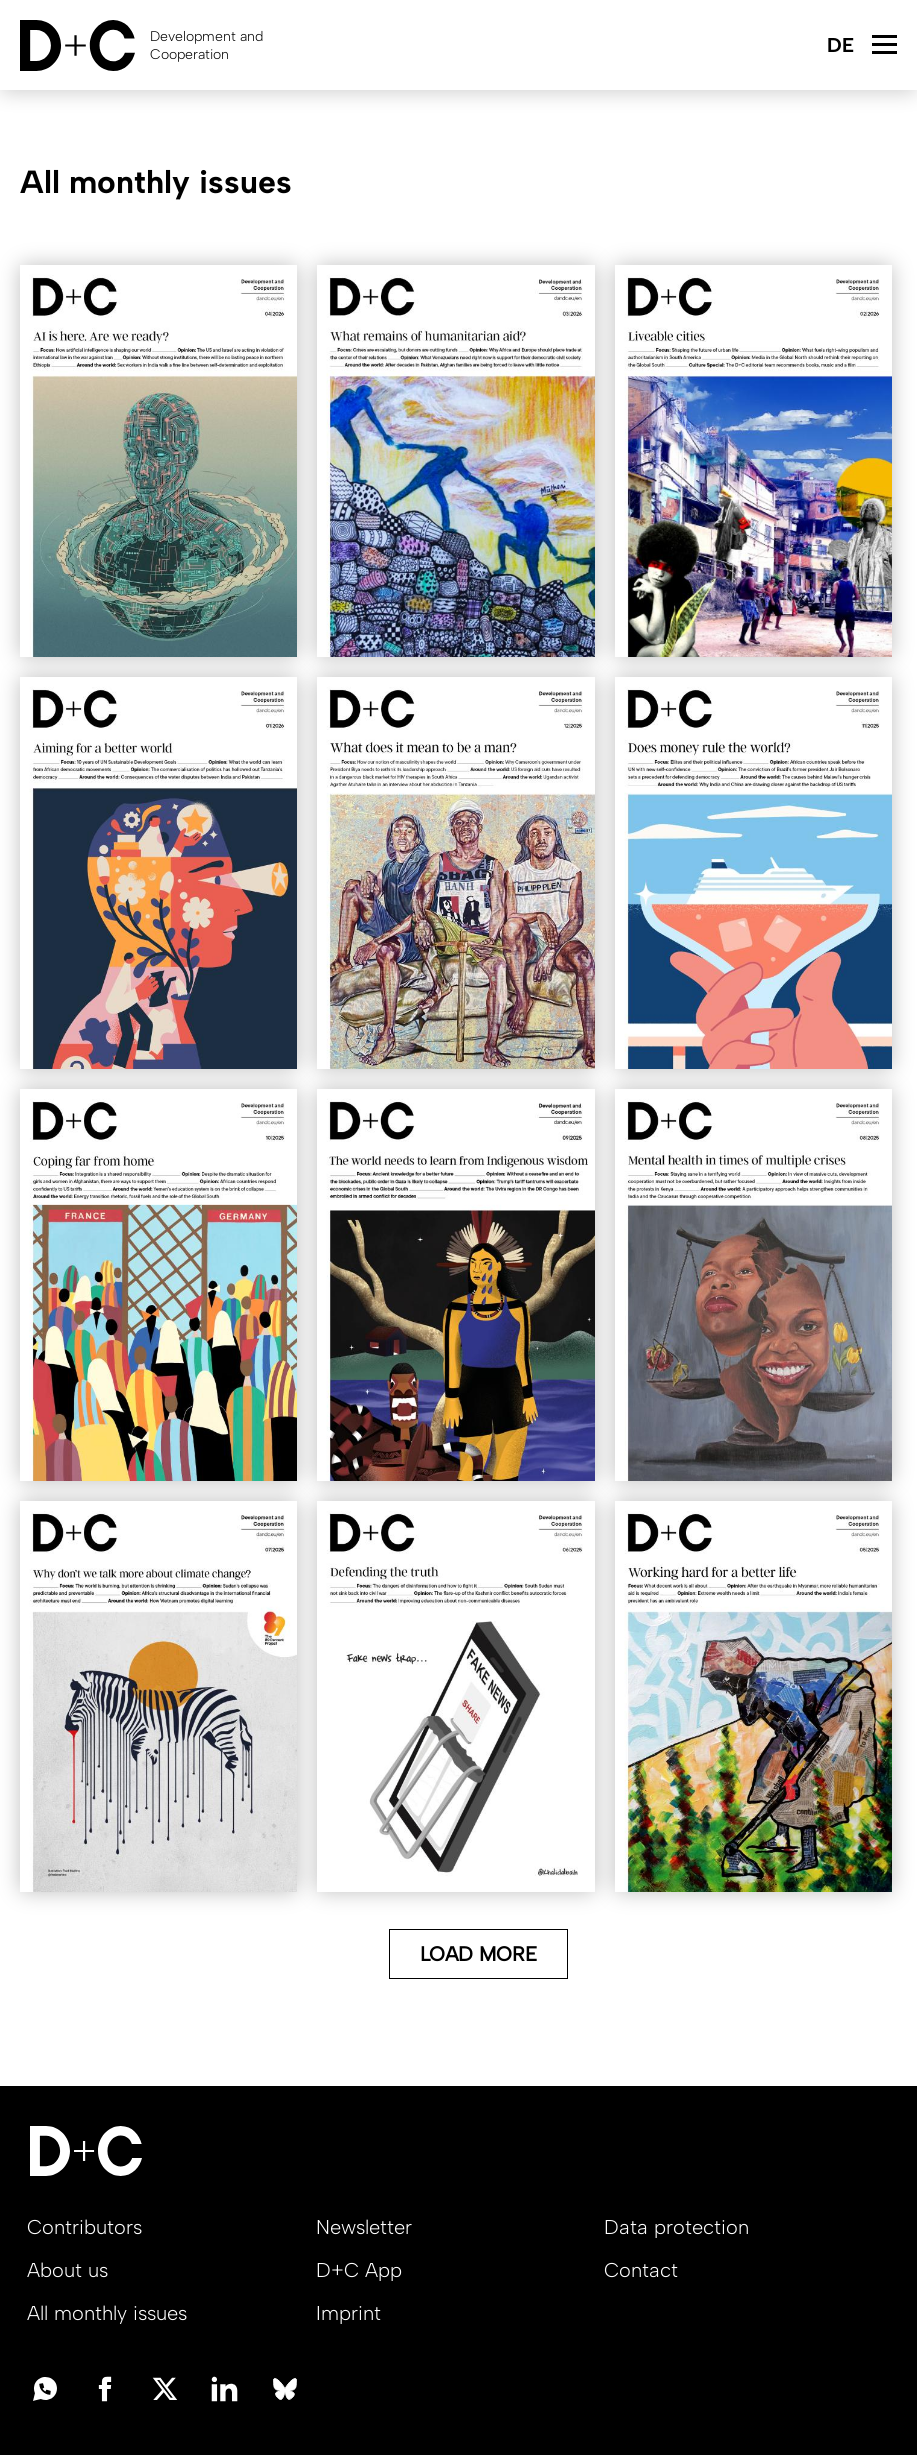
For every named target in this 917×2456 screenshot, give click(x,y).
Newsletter (364, 2227)
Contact (641, 2270)
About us (67, 2270)
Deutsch (839, 46)
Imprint (348, 2313)
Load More (478, 1954)
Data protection (676, 2227)
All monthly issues (107, 2313)
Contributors (84, 2227)
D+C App (359, 2270)
